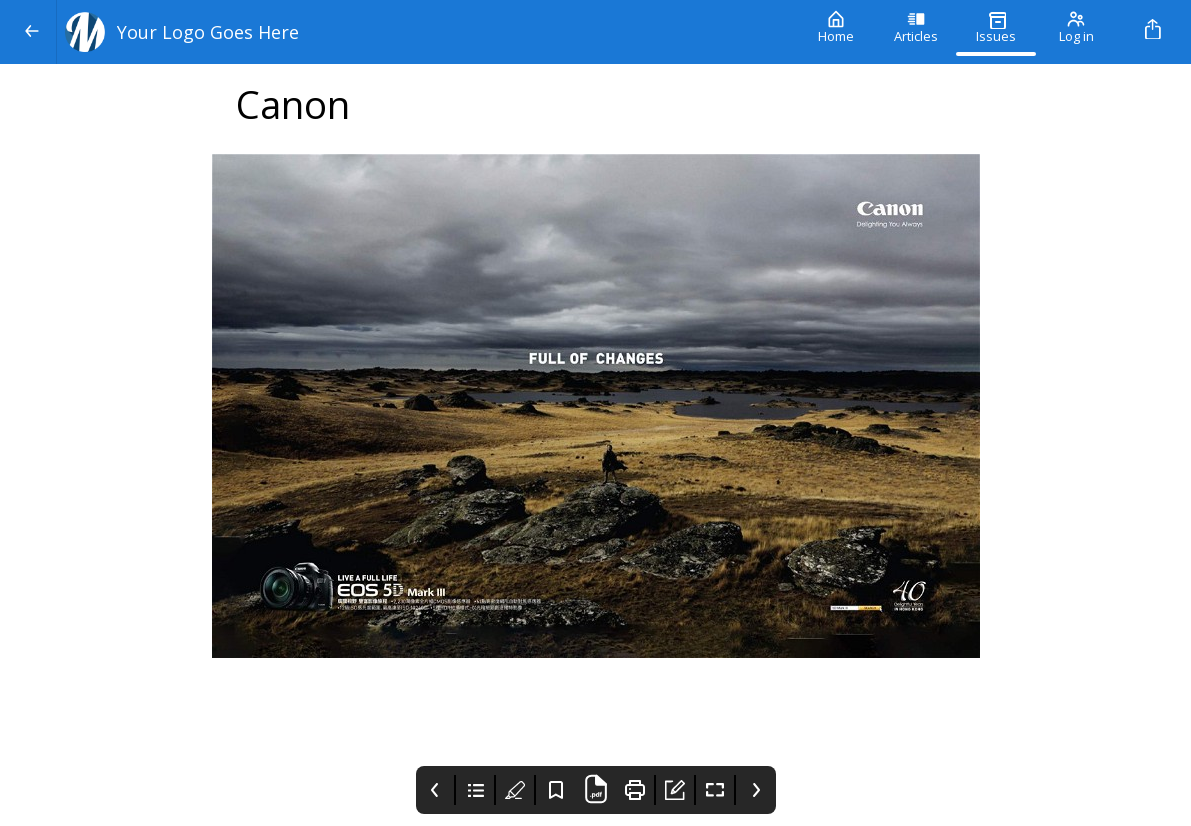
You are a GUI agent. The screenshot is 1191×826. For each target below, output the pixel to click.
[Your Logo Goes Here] (426, 32)
